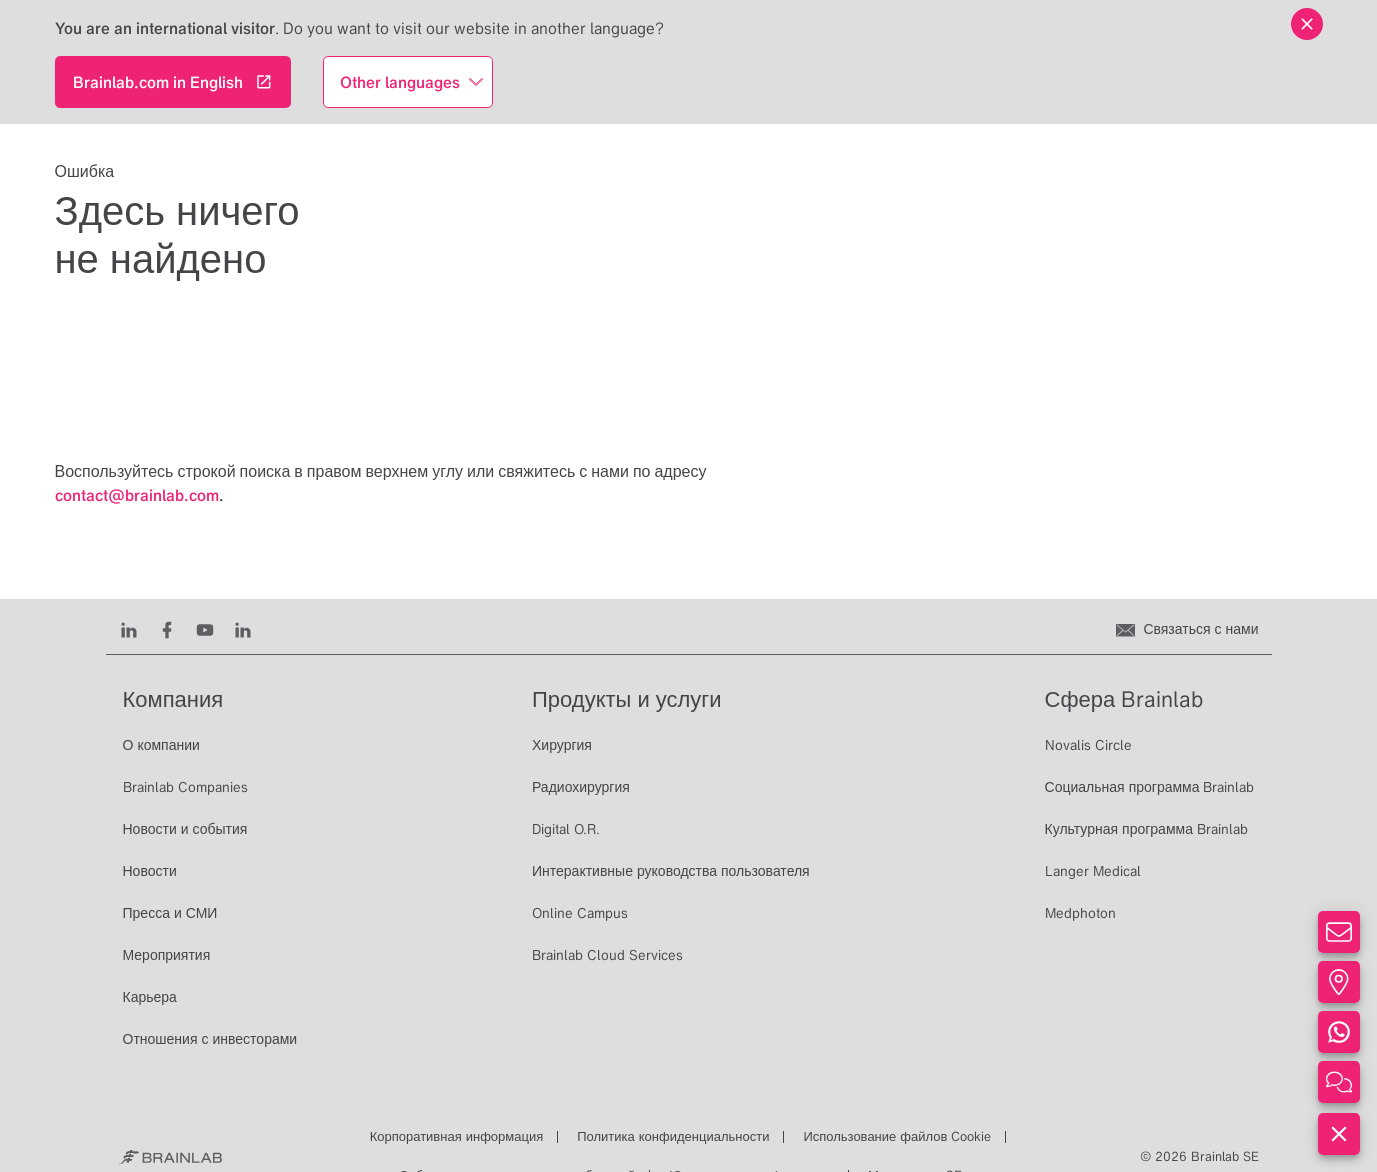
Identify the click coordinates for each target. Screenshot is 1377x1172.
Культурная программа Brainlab (1146, 829)
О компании (161, 745)
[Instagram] (243, 629)
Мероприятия (167, 955)
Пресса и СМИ (170, 913)
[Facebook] (167, 629)
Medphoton (1080, 913)
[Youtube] (205, 629)
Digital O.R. (566, 829)
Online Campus (580, 913)
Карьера (150, 997)
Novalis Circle (1088, 745)
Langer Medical (1093, 871)
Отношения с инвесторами (210, 1039)
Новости (150, 871)
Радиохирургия (581, 787)
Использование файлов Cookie (897, 1136)
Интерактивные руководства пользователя (671, 871)
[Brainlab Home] (170, 1157)
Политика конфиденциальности (673, 1136)
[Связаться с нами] (1187, 629)
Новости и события (185, 829)
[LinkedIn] (129, 629)
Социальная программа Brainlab (1150, 787)
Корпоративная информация (457, 1136)
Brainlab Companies (185, 787)
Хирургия (562, 745)
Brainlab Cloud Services (607, 955)
